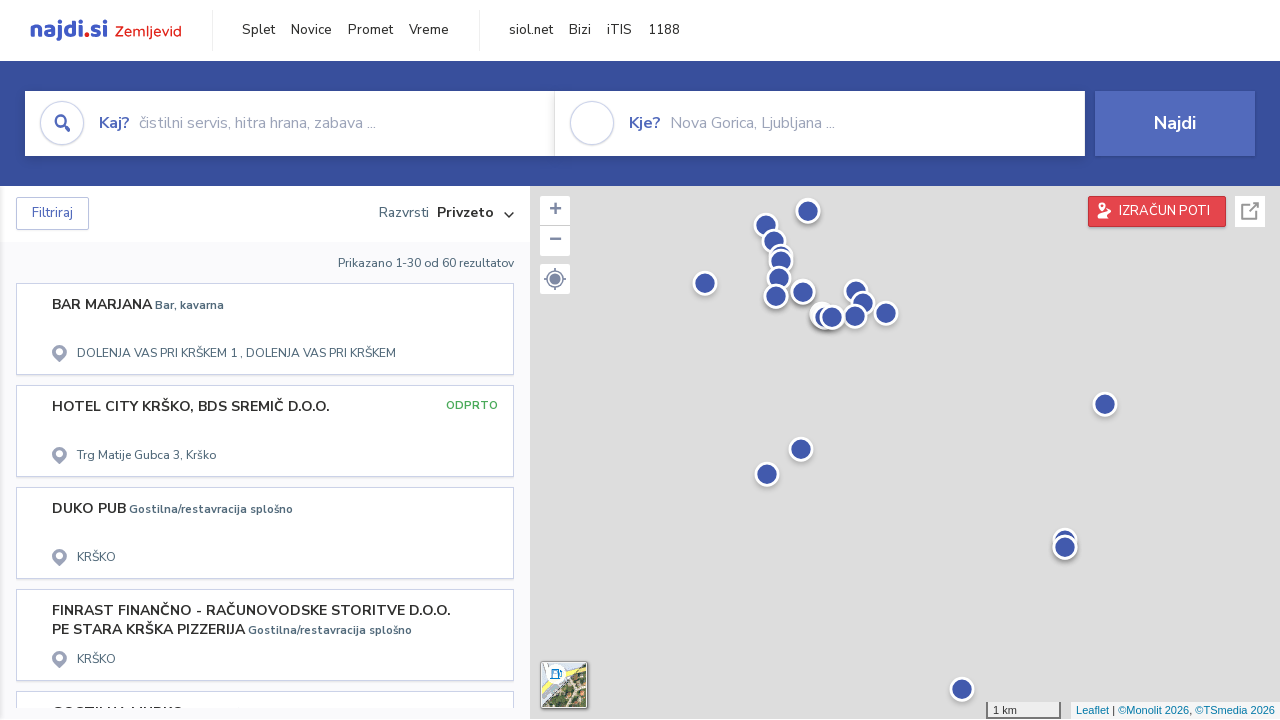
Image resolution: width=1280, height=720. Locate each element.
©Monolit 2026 (1153, 710)
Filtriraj (52, 213)
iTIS (619, 30)
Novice (311, 30)
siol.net (531, 30)
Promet (370, 30)
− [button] (555, 241)
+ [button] (555, 211)
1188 (664, 30)
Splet (258, 30)
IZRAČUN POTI (1164, 211)
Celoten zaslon (1250, 211)
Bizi (580, 30)
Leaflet (1092, 710)
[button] (555, 279)
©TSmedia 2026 (1235, 710)
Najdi (1175, 123)
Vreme (429, 30)
